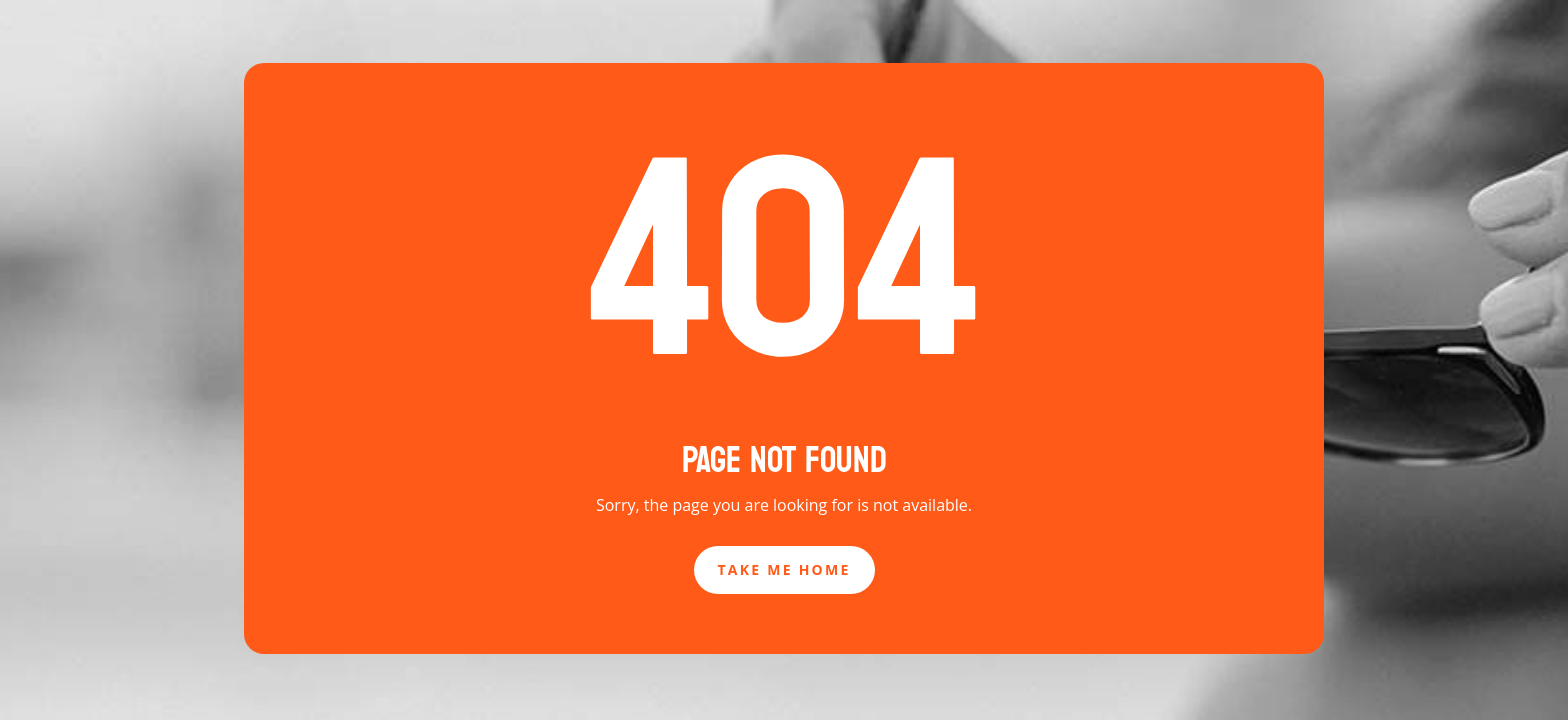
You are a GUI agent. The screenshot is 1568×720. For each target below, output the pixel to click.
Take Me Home (784, 569)
